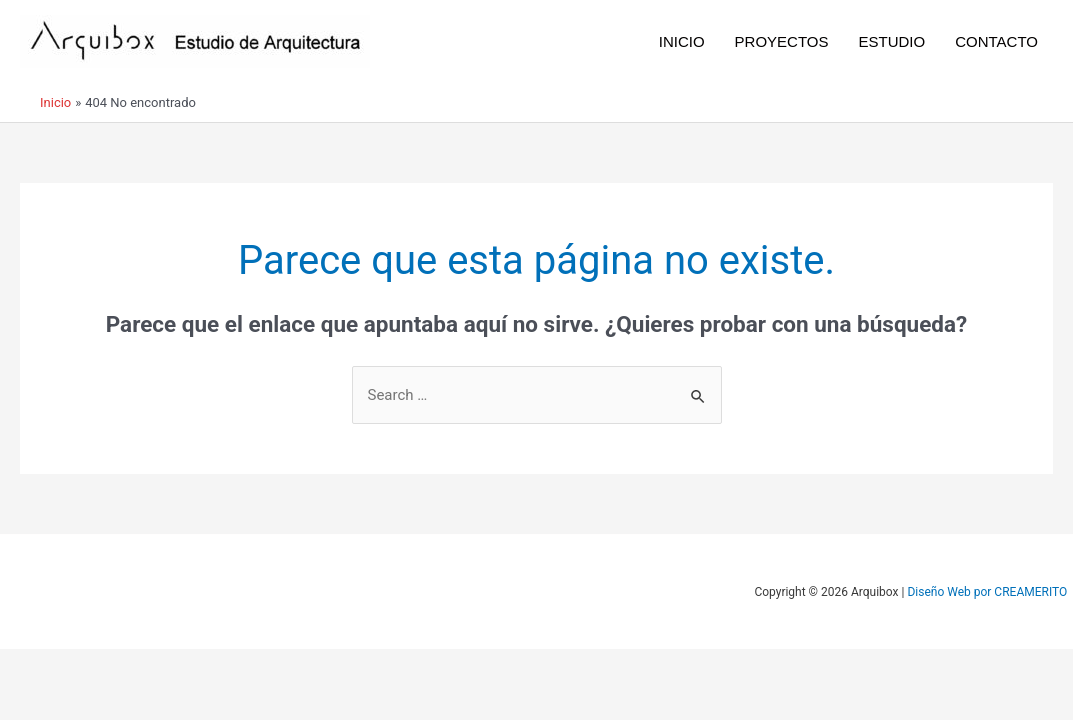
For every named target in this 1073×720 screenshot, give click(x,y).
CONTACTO (996, 41)
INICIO (682, 41)
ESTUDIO (892, 41)
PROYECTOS (782, 41)
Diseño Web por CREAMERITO (987, 592)
